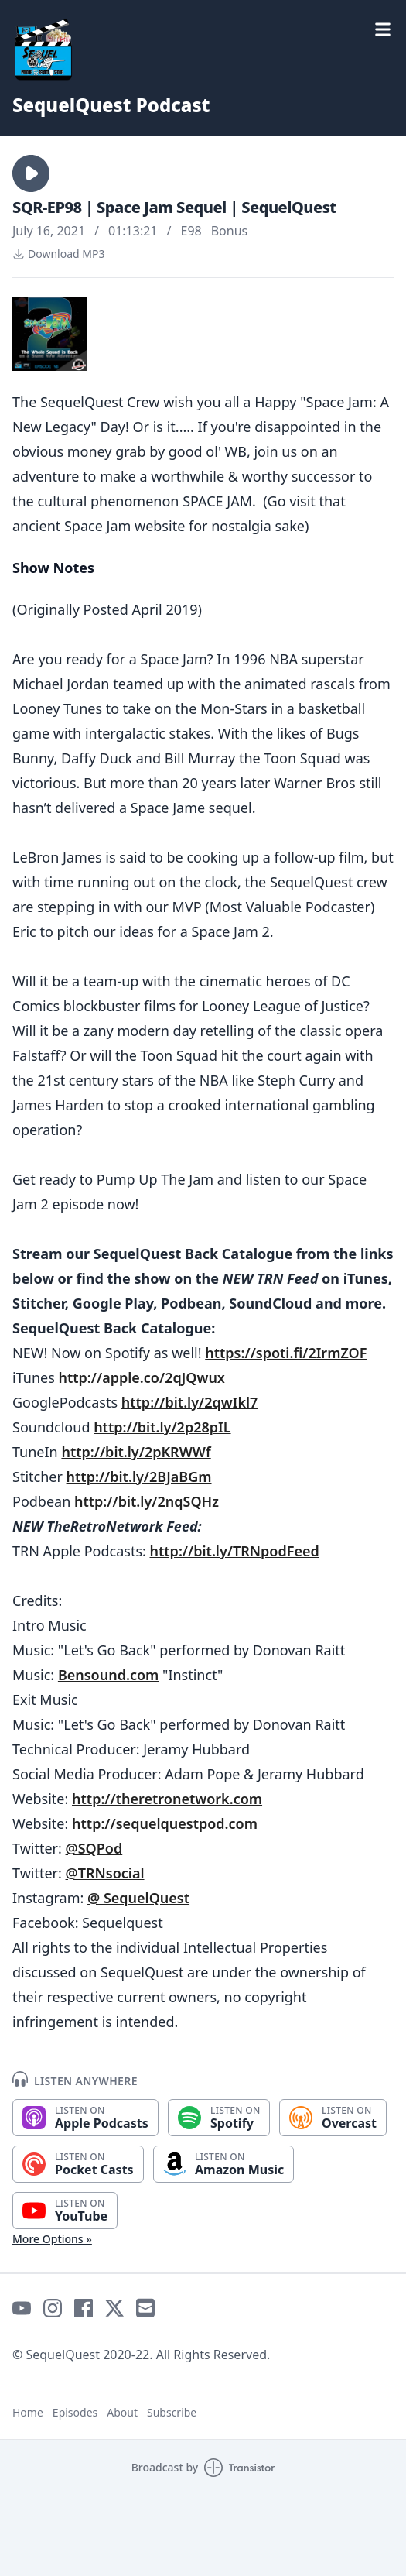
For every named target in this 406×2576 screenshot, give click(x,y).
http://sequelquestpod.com (165, 1823)
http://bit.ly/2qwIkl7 (189, 1402)
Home (27, 2412)
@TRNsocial (105, 1873)
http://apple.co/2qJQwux (141, 1377)
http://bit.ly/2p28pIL (162, 1427)
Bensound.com (108, 1674)
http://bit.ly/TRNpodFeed (234, 1551)
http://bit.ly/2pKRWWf (135, 1451)
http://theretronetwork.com (167, 1798)
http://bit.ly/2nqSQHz (146, 1501)
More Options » (52, 2238)
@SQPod (94, 1848)
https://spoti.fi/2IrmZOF (286, 1352)
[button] (30, 173)
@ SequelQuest (138, 1897)
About (122, 2412)
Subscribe (171, 2412)
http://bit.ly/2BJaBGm (139, 1476)
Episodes (75, 2412)
